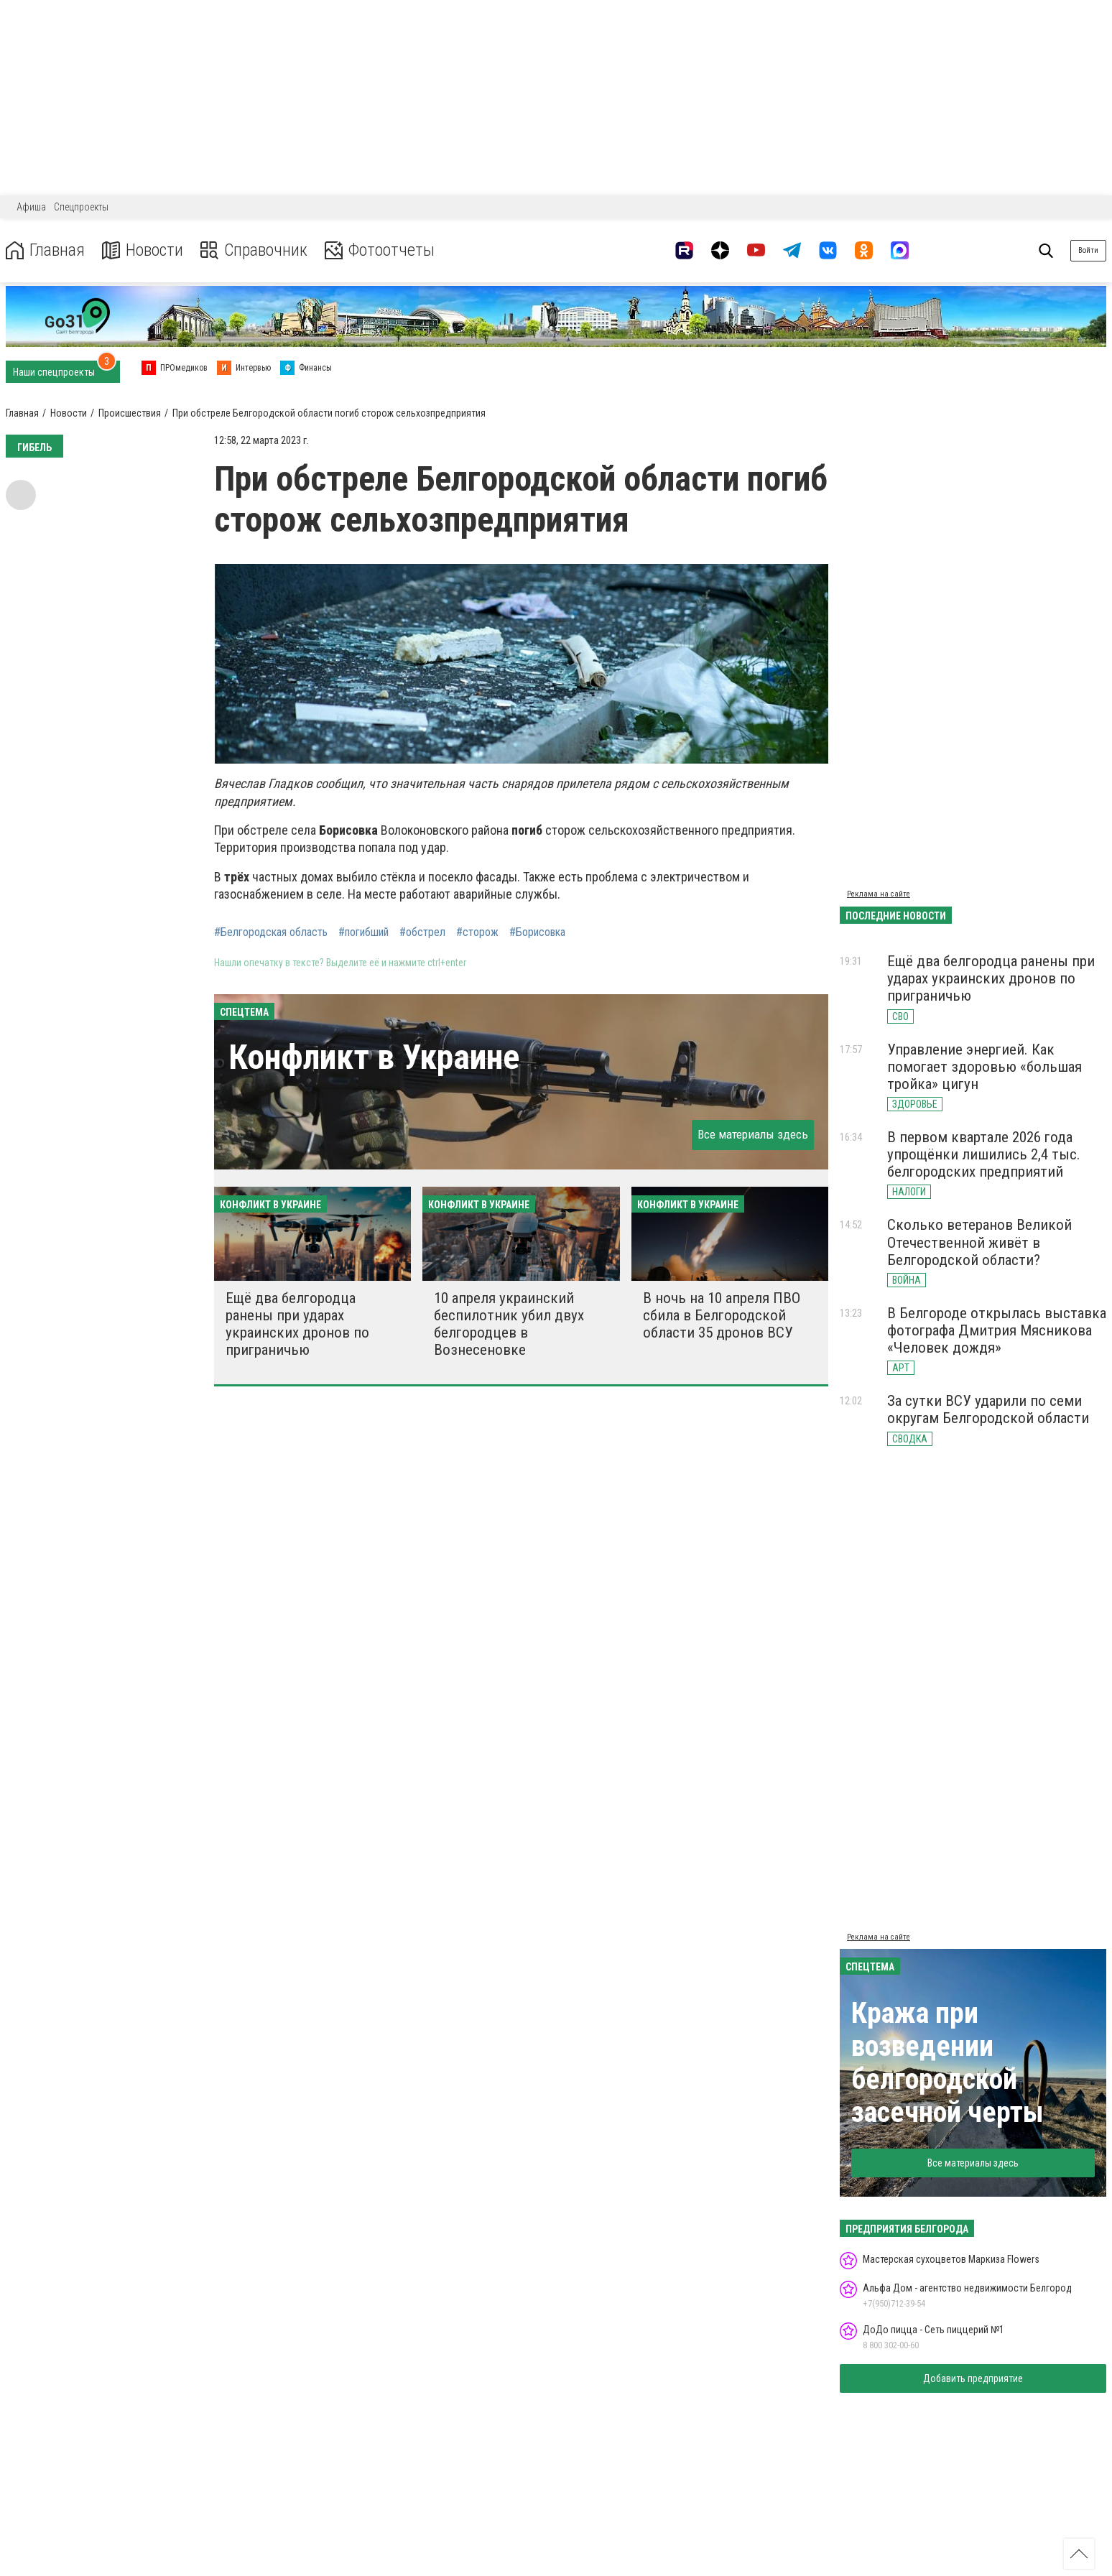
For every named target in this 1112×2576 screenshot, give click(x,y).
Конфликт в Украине (373, 1057)
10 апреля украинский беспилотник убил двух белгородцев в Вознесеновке (509, 1323)
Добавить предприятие (973, 2378)
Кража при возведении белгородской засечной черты (947, 2062)
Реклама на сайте (878, 894)
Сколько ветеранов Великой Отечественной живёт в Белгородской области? (979, 1242)
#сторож (477, 932)
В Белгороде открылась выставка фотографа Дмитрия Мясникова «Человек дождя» (996, 1330)
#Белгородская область (271, 932)
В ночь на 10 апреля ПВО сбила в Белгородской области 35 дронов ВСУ (721, 1315)
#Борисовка (537, 932)
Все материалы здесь (753, 1134)
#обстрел (422, 932)
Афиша (31, 207)
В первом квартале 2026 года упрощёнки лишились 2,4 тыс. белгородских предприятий (983, 1154)
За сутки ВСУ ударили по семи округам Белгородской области (988, 1409)
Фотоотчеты (380, 250)
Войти (1088, 250)
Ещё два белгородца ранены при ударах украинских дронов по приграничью (297, 1323)
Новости (142, 250)
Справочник (253, 250)
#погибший (363, 932)
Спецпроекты (81, 207)
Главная (45, 250)
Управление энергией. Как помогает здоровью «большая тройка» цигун (984, 1067)
